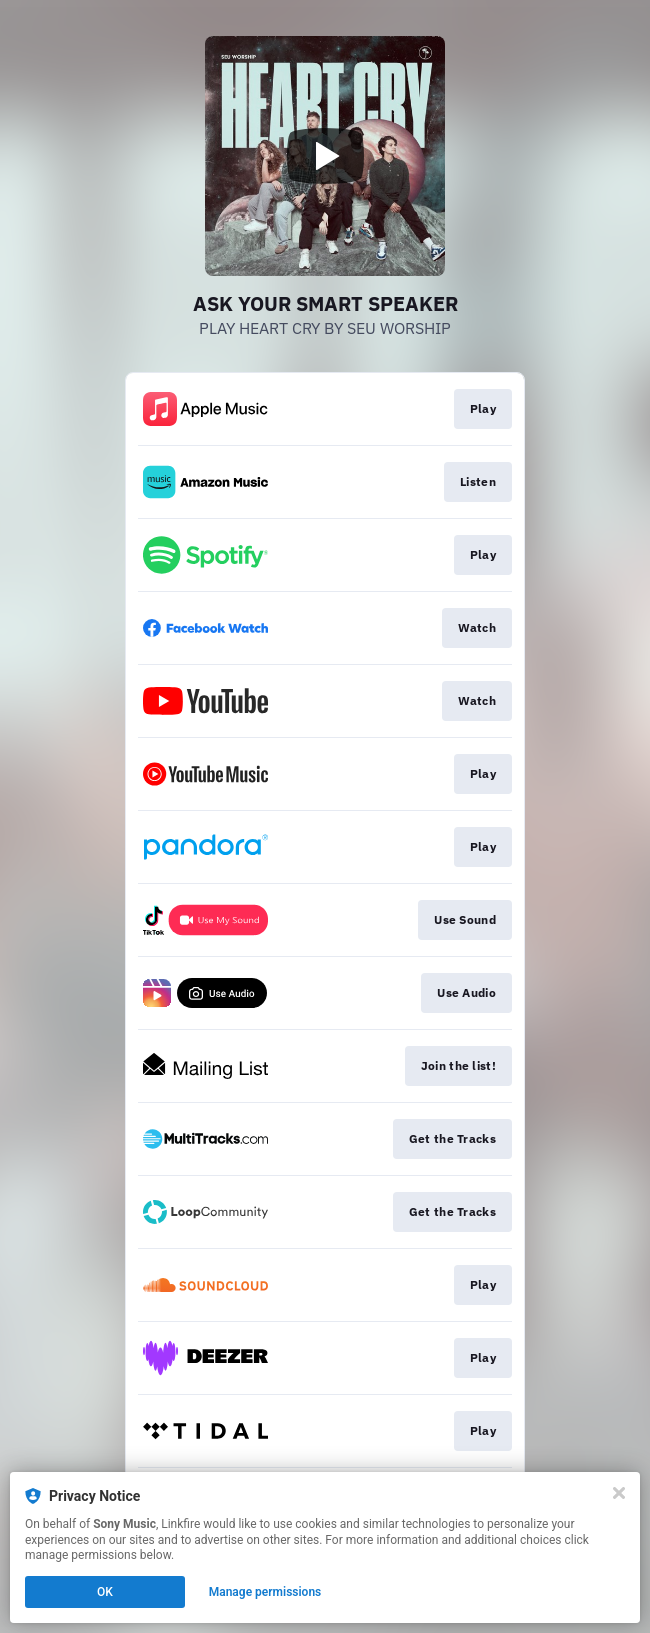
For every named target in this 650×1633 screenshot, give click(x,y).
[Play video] (325, 156)
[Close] (619, 1493)
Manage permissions (265, 1592)
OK (105, 1592)
